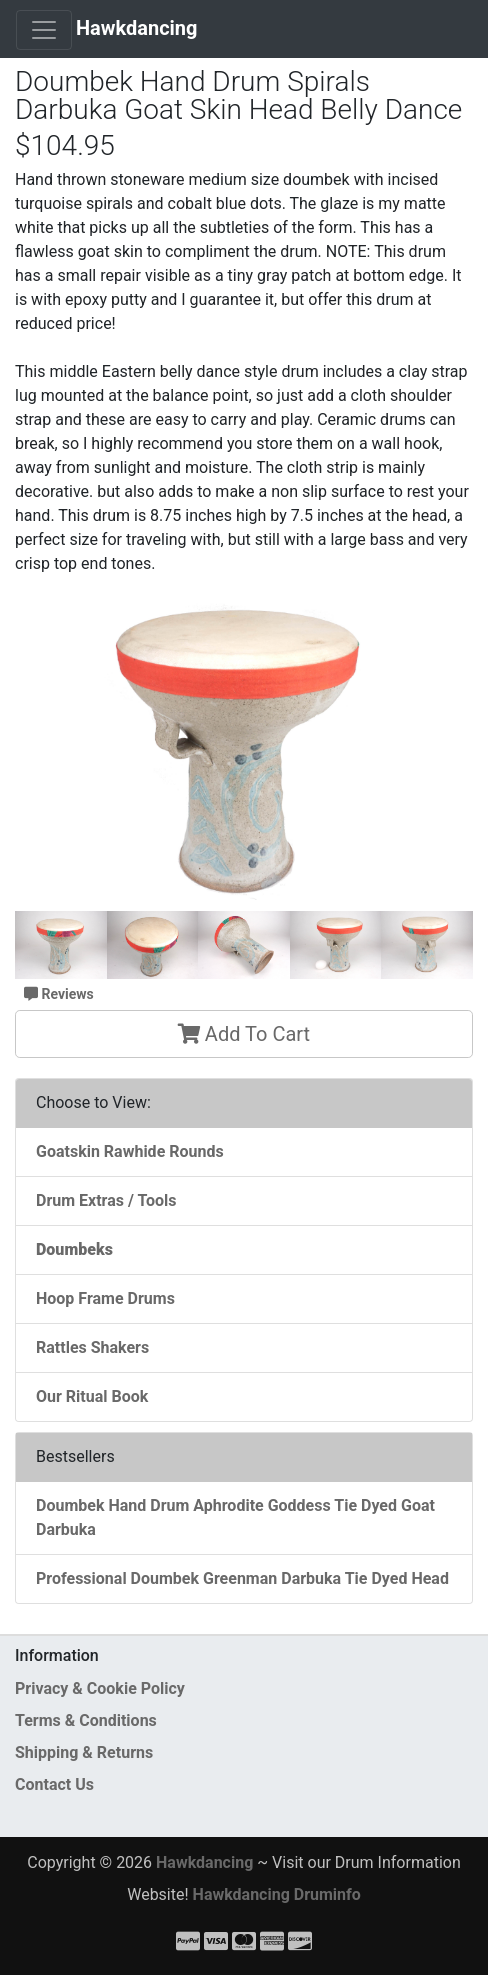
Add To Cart (244, 1034)
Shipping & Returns (84, 1752)
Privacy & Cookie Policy (100, 1688)
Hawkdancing (137, 28)
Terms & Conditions (86, 1720)
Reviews (59, 994)
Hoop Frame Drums (105, 1298)
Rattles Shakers (92, 1347)
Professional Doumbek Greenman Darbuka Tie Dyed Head (242, 1578)
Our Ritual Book (92, 1396)
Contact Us (54, 1784)
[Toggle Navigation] (44, 30)
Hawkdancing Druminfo (277, 1894)
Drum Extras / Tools (106, 1200)
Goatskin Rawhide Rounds (130, 1151)
